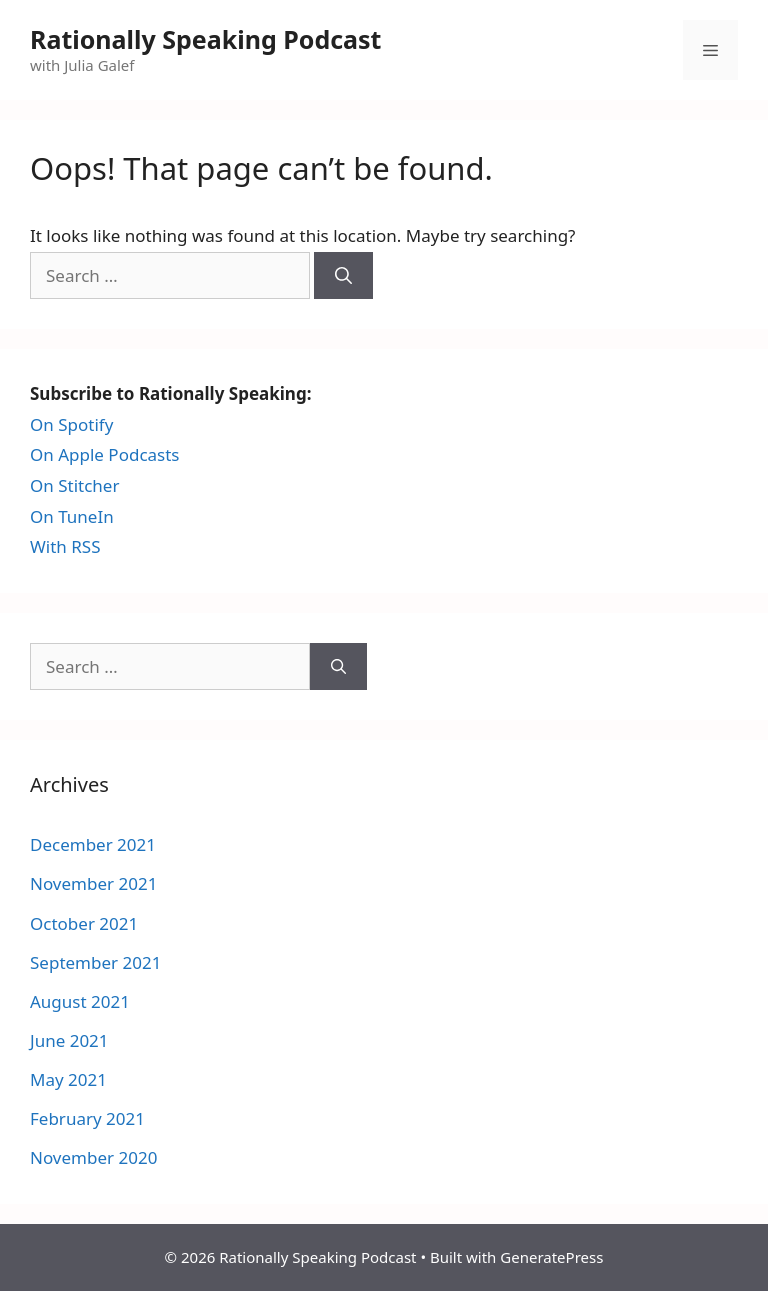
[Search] (343, 276)
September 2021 (95, 962)
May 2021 (68, 1079)
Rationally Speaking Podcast (205, 39)
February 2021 (87, 1118)
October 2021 (84, 923)
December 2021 (93, 844)
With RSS (65, 546)
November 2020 (93, 1157)
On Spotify (71, 424)
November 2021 (93, 883)
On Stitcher (74, 485)
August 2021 (80, 1001)
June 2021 (69, 1040)
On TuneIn (72, 516)
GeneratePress (551, 1257)
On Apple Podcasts (105, 454)
